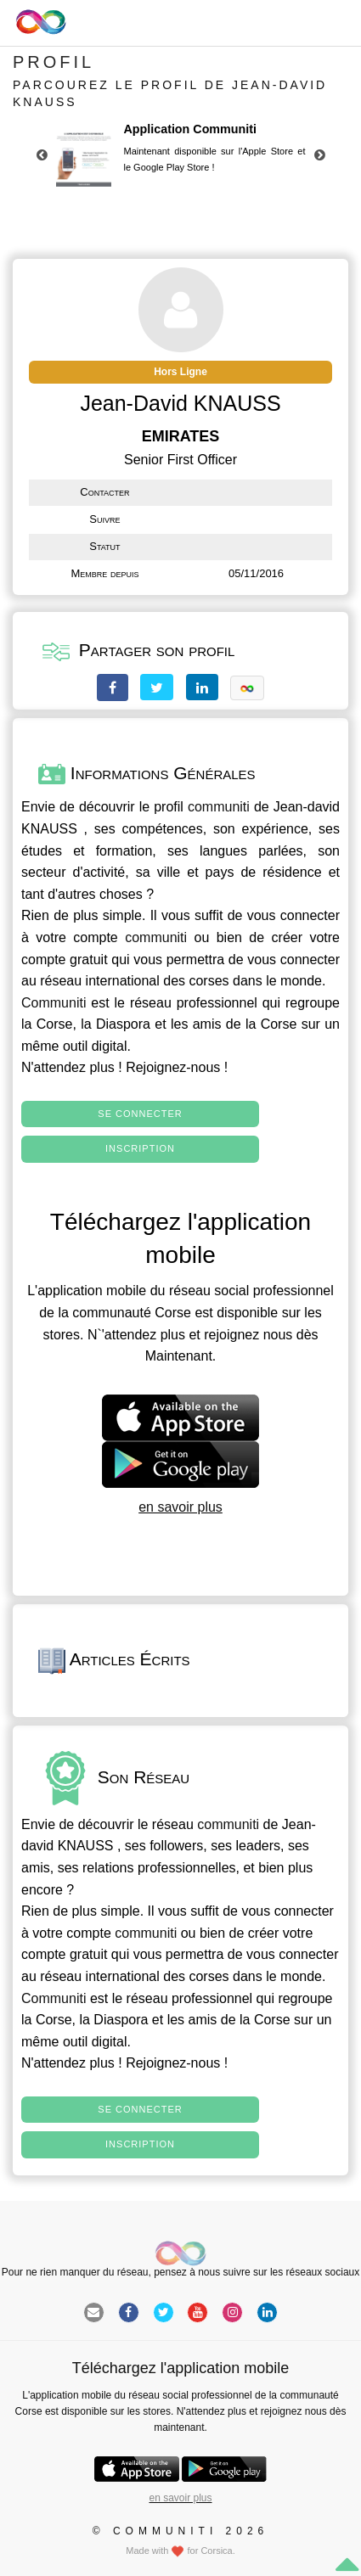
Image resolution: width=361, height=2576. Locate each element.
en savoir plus (180, 1507)
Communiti (53, 1003)
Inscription (140, 1148)
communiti (219, 807)
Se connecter (140, 1113)
